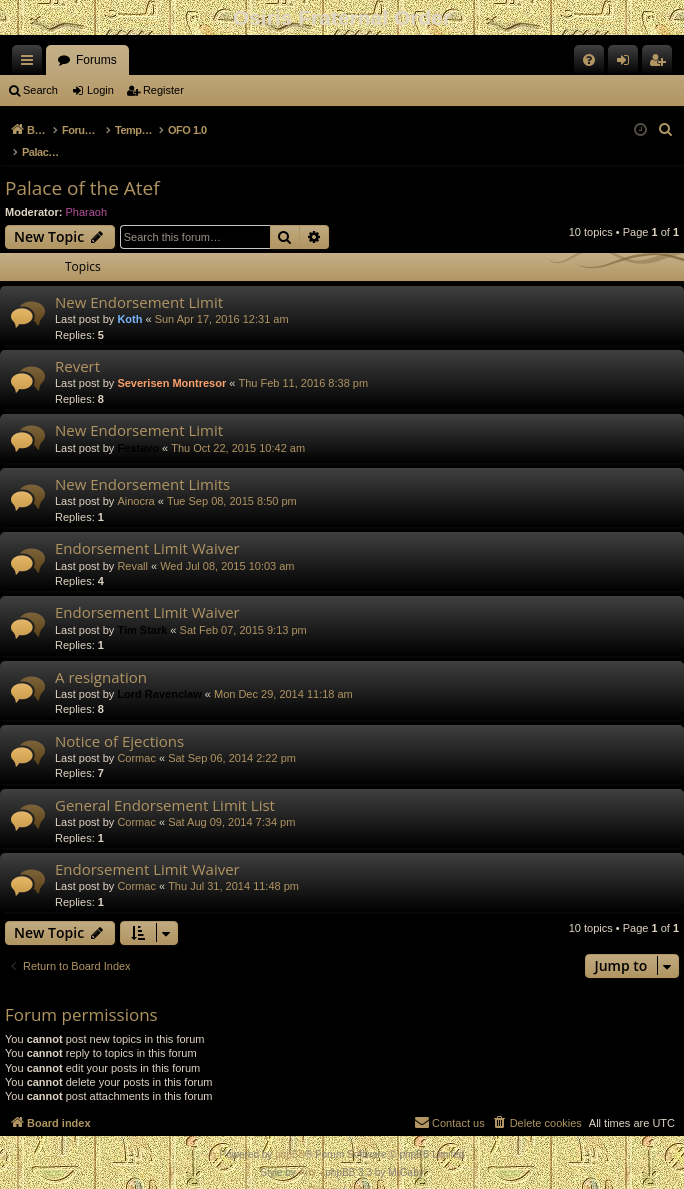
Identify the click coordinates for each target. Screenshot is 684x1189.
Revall (132, 545)
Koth (129, 298)
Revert (77, 345)
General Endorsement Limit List (165, 784)
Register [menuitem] (661, 64)
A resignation (101, 656)
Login (100, 90)
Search (40, 90)
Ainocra (135, 480)
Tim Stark (142, 609)
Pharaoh (87, 191)
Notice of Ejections (119, 720)
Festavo (138, 427)
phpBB (290, 1133)
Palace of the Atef (82, 167)
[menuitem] (589, 60)
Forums (96, 60)
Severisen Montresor (171, 362)
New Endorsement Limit (139, 281)
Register (163, 90)
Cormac (136, 737)
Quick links (31, 64)
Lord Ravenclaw (159, 673)
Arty (308, 1151)
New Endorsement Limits (142, 463)
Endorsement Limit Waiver (147, 527)
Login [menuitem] (627, 64)
